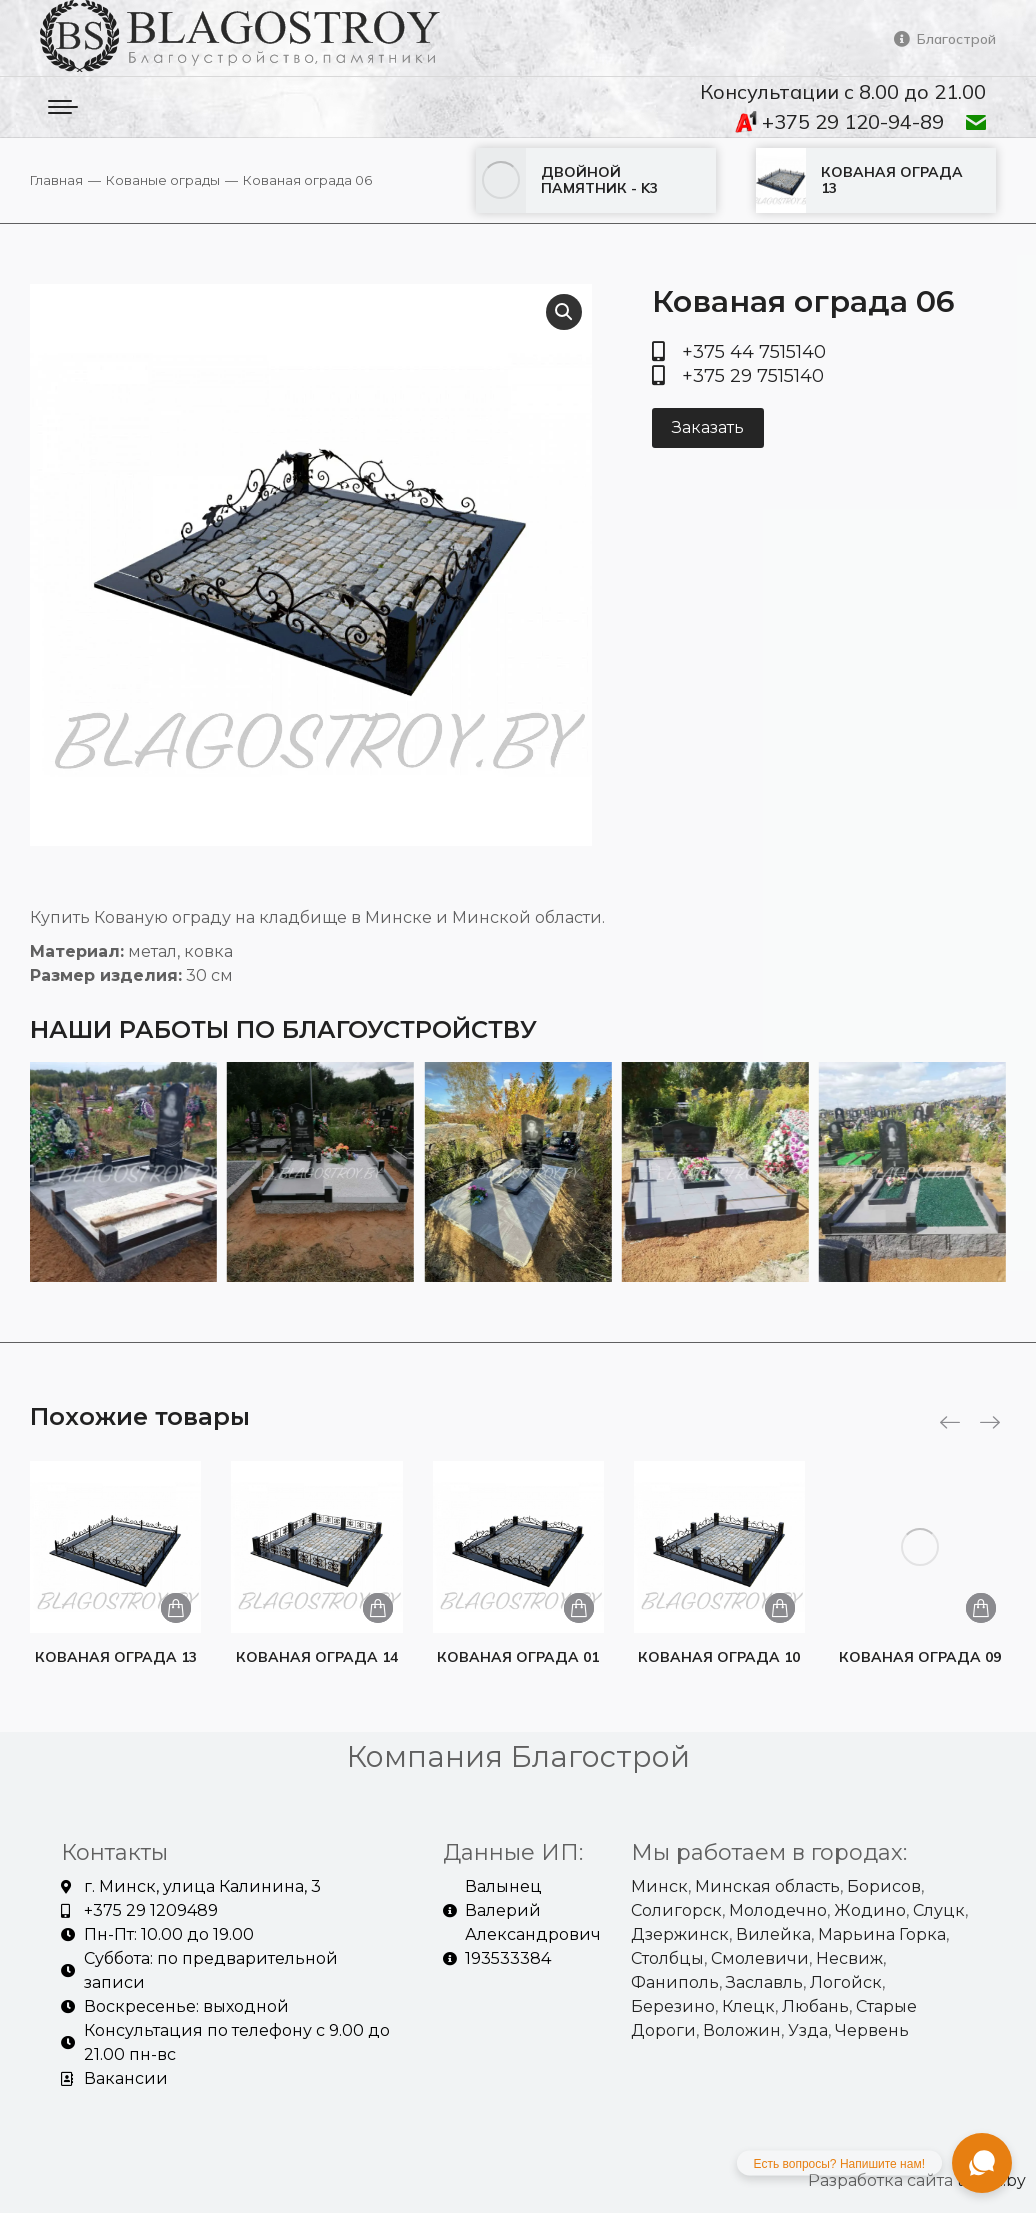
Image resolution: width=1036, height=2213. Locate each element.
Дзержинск (680, 1934)
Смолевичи (760, 1958)
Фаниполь (675, 1982)
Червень (872, 2030)
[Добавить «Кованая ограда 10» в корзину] (780, 1608)
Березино (673, 2006)
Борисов (884, 1886)
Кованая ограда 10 (719, 1657)
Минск (659, 1886)
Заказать (708, 427)
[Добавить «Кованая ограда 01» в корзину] (579, 1608)
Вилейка (773, 1934)
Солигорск (676, 1910)
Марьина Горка (882, 1934)
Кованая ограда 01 (518, 1657)
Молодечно (778, 1910)
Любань (815, 2006)
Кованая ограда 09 (920, 1657)
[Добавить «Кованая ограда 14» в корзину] (378, 1608)
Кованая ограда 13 (116, 1657)
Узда (808, 2030)
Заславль (764, 1982)
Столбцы (667, 1958)
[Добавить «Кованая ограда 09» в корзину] (981, 1608)
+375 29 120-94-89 (839, 122)
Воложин (742, 2030)
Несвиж (849, 1958)
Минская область (767, 1886)
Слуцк (939, 1910)
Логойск (846, 1982)
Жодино (870, 1910)
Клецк (748, 2006)
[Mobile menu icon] (63, 107)
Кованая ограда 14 (317, 1657)
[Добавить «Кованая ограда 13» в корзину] (176, 1608)
